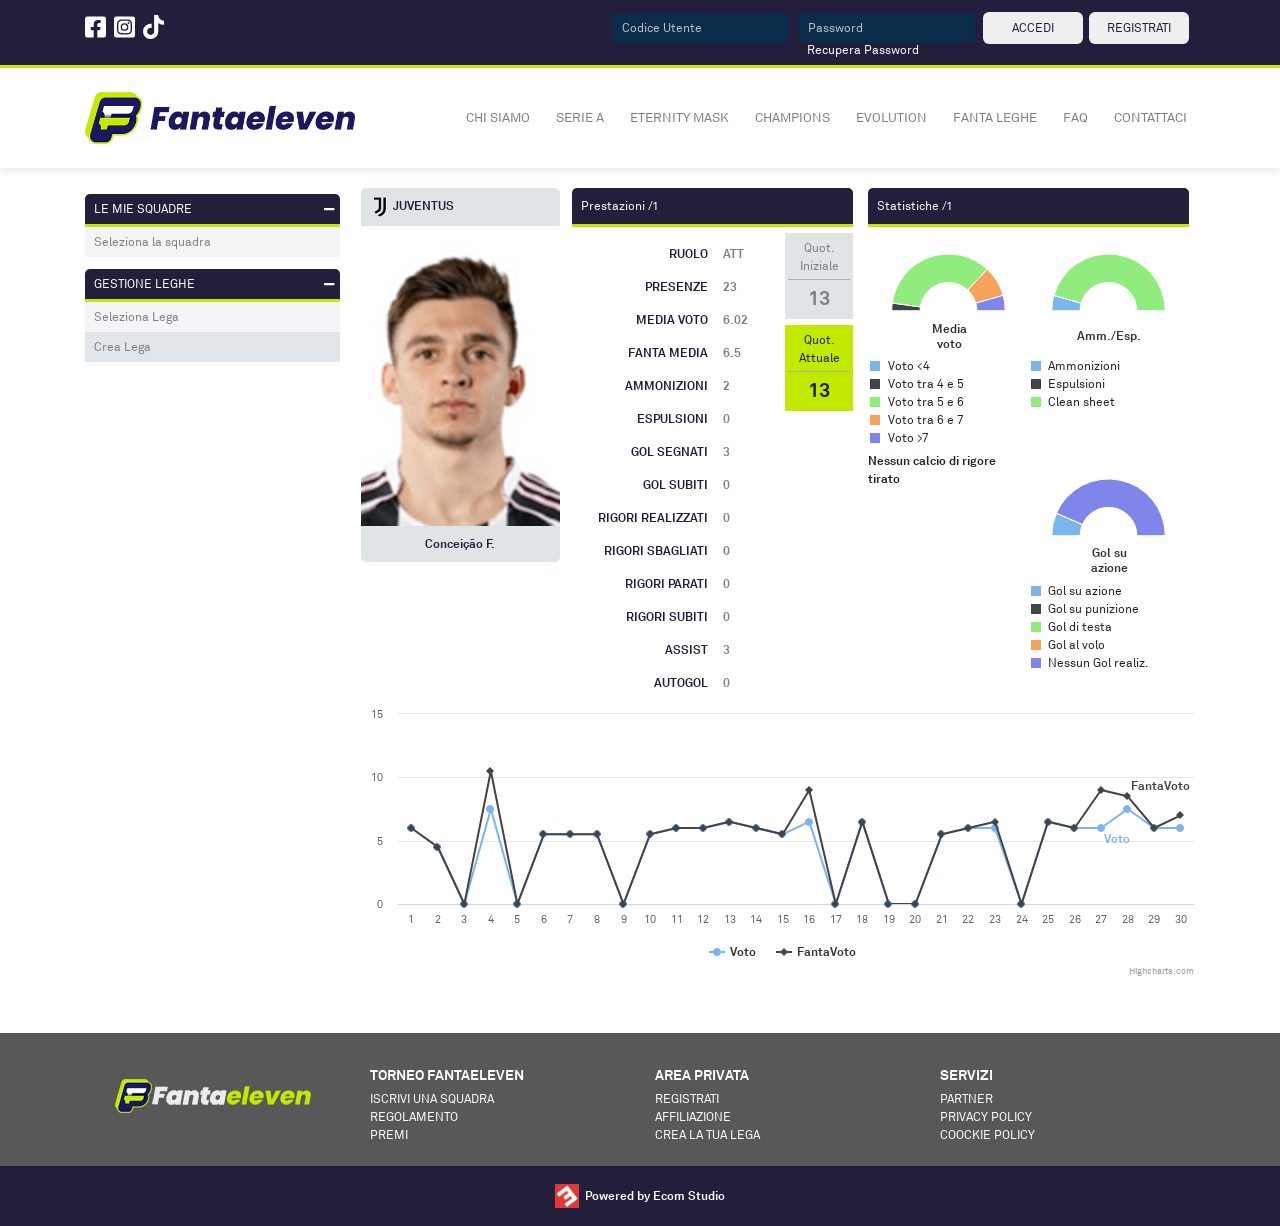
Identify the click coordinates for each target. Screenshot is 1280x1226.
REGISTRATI (1139, 27)
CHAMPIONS (792, 117)
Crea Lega (122, 346)
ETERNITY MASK (679, 117)
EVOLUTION (891, 117)
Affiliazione (693, 1116)
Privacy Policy (986, 1116)
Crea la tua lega (707, 1134)
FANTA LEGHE (995, 117)
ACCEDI (1033, 27)
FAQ (1075, 117)
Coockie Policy (987, 1134)
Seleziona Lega (136, 316)
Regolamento (414, 1116)
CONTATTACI (1150, 117)
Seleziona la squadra (152, 241)
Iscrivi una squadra (432, 1098)
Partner (966, 1098)
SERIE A (580, 117)
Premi (389, 1134)
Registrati (687, 1098)
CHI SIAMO (498, 117)
